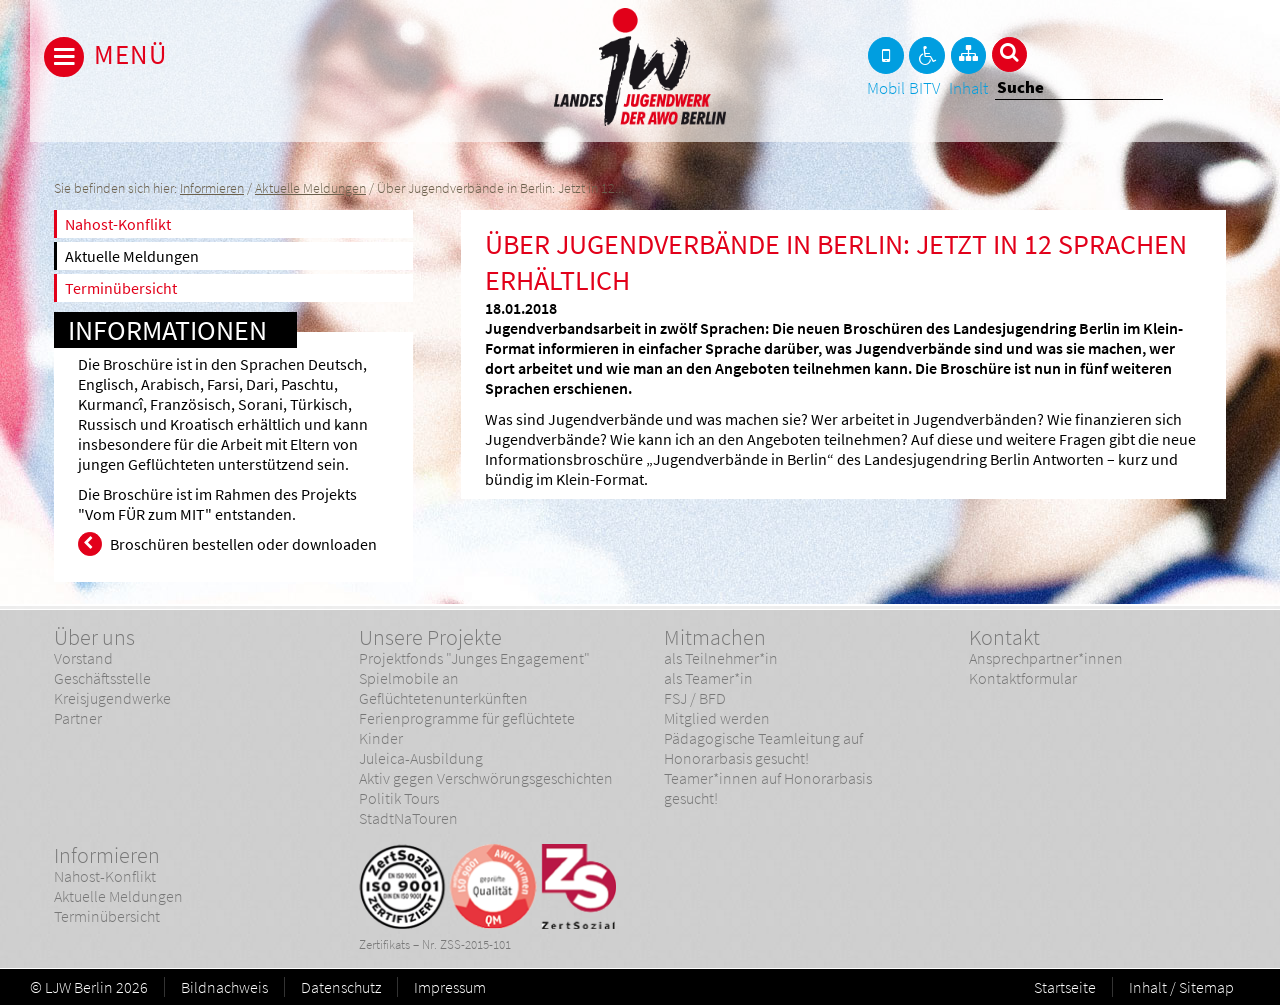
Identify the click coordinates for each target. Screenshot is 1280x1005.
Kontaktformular (1023, 678)
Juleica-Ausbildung (421, 758)
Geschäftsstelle (102, 678)
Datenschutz (341, 987)
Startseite (1065, 987)
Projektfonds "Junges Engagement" (474, 658)
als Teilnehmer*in (721, 658)
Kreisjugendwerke (112, 698)
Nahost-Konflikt (118, 224)
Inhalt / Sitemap (1181, 987)
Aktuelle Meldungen (310, 188)
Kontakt (1004, 637)
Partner (78, 718)
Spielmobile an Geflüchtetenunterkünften (443, 688)
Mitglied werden (717, 718)
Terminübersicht (121, 288)
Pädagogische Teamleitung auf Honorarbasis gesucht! (763, 748)
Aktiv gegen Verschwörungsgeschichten (486, 778)
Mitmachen (715, 637)
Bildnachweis (224, 987)
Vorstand (83, 658)
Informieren (212, 188)
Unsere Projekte (430, 637)
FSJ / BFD (695, 698)
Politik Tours (399, 798)
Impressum (450, 987)
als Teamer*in (708, 678)
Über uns (94, 637)
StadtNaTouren (408, 818)
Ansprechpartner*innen (1046, 658)
